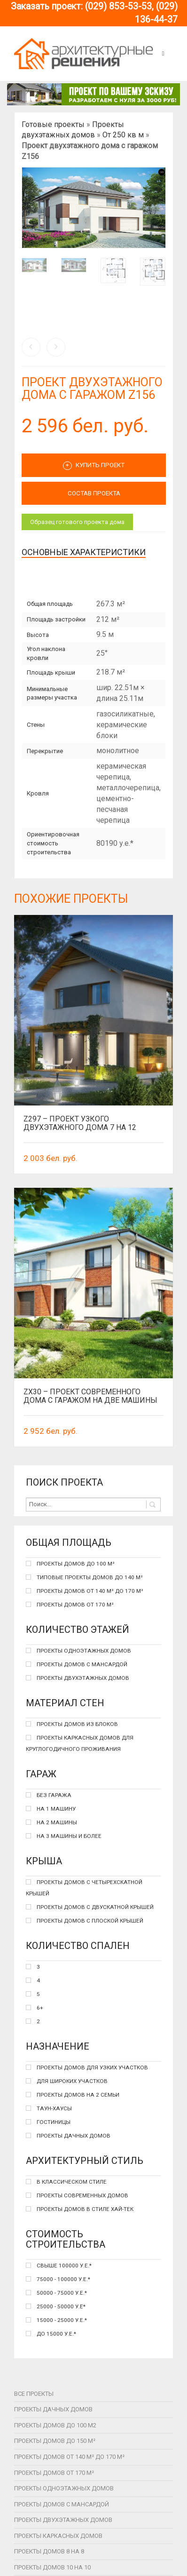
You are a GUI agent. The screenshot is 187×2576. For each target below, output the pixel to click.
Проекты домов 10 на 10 (52, 2567)
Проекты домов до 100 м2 (55, 2425)
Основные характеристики (84, 552)
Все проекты (34, 2393)
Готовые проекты (53, 124)
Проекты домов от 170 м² (54, 2472)
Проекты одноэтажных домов (64, 2488)
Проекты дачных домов (53, 2409)
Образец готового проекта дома (77, 521)
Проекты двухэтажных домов (63, 2519)
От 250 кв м (123, 134)
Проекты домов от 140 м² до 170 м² (69, 2456)
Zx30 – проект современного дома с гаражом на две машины (90, 1396)
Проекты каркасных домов (58, 2535)
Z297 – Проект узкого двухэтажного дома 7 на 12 (79, 1123)
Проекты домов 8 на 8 (49, 2551)
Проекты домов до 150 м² (54, 2440)
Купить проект (94, 465)
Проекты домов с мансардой (61, 2504)
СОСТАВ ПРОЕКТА (94, 493)
